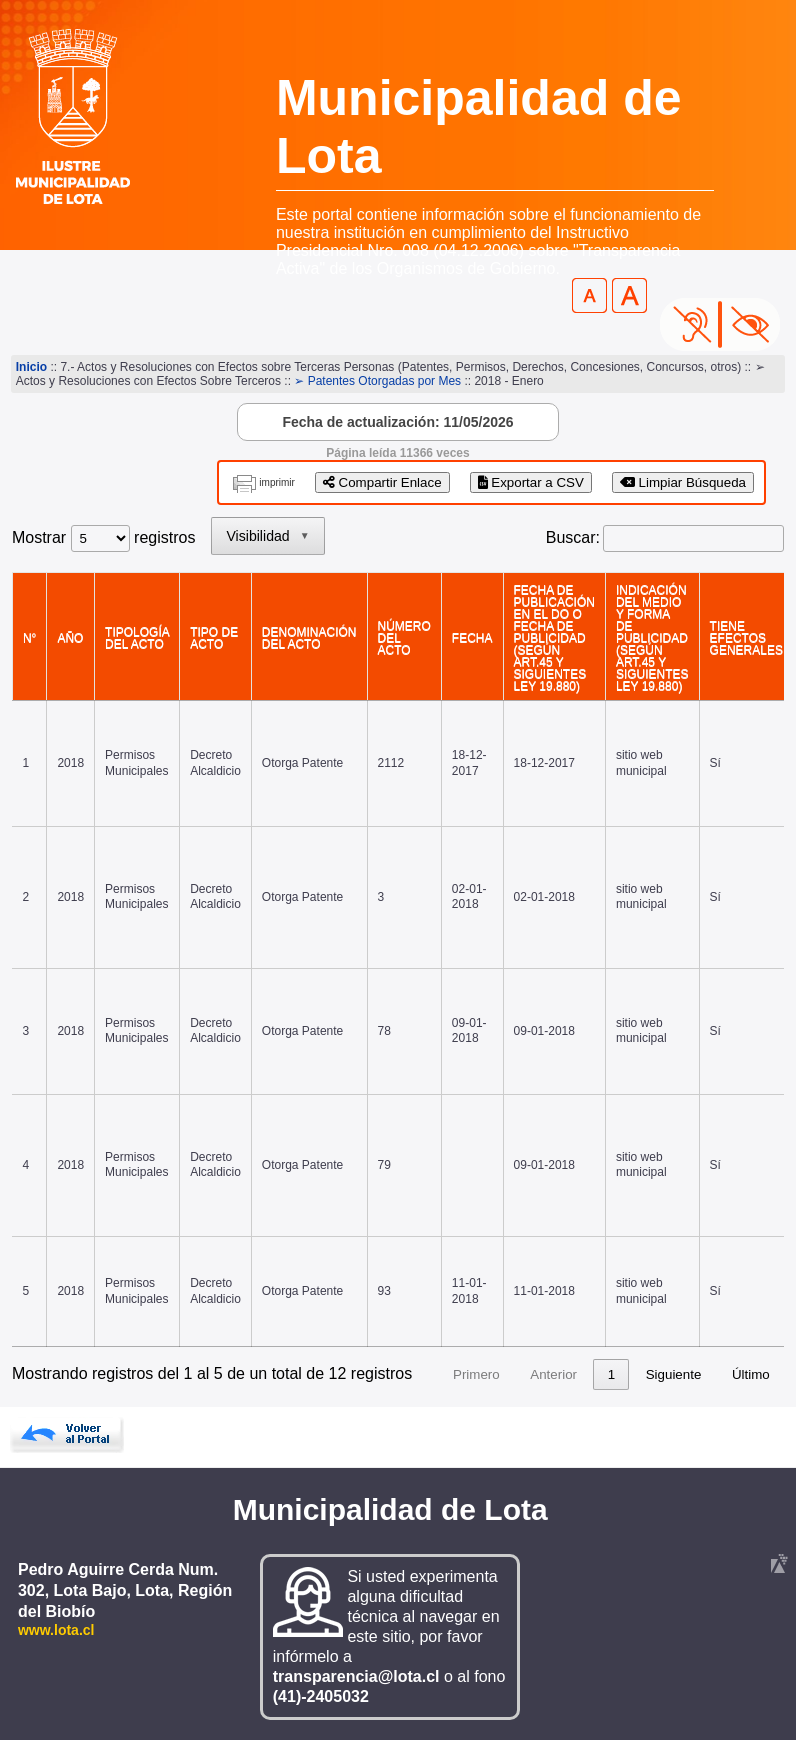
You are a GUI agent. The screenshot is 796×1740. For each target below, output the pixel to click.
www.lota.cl (56, 1630)
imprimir (277, 482)
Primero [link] (476, 1374)
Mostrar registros (103, 537)
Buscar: (573, 537)
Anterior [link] (553, 1374)
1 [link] (611, 1374)
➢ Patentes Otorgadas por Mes (377, 381)
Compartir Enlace (382, 482)
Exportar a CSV (531, 482)
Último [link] (751, 1374)
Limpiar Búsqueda (683, 482)
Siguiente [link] (674, 1374)
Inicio (31, 367)
